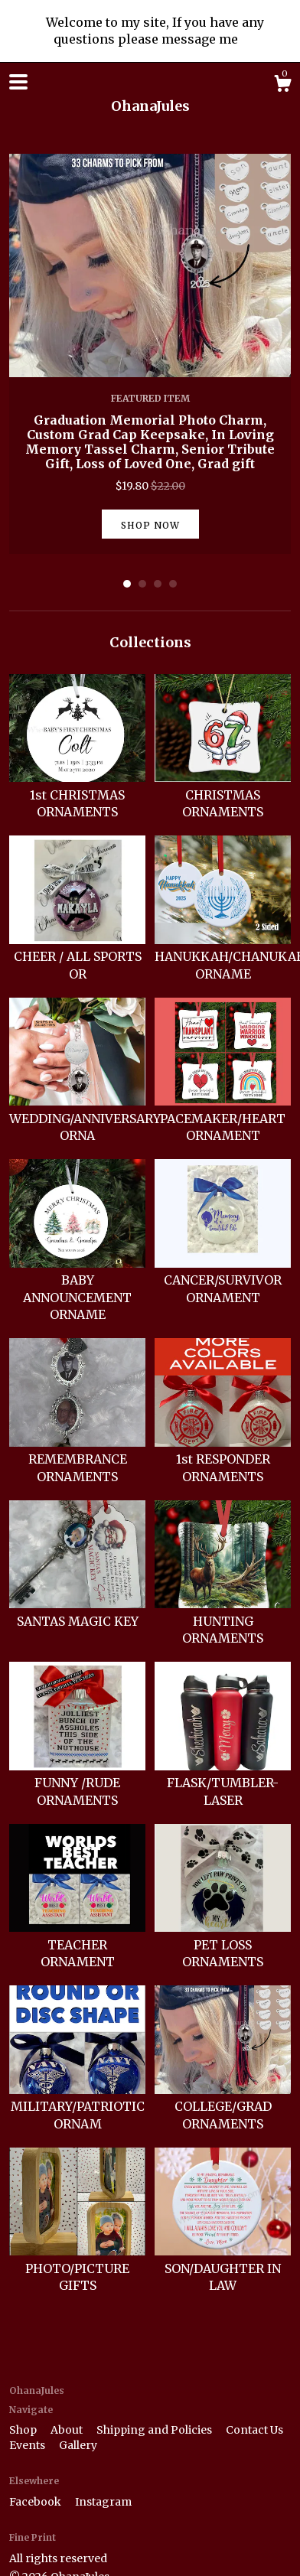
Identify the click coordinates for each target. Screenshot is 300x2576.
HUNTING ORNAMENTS (223, 1621)
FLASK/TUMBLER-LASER (223, 1783)
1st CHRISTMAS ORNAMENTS (77, 794)
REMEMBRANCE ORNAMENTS (77, 1459)
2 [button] (142, 584)
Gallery (78, 2445)
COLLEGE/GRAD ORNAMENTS (223, 2106)
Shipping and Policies (155, 2430)
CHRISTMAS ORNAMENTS (223, 794)
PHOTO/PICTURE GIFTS (77, 2268)
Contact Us (254, 2430)
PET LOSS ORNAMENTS (223, 1944)
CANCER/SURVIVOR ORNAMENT (223, 1280)
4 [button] (173, 584)
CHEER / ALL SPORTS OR (77, 957)
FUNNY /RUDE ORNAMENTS (77, 1783)
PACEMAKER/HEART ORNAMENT (223, 1118)
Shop (24, 2430)
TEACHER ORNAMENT (77, 1944)
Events (28, 2445)
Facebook (36, 2502)
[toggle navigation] (18, 82)
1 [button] (127, 584)
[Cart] (282, 85)
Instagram (103, 2502)
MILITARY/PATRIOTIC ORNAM (77, 2106)
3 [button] (157, 584)
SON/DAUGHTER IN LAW (223, 2268)
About (68, 2430)
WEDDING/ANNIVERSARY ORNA (85, 1118)
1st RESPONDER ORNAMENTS (223, 1459)
